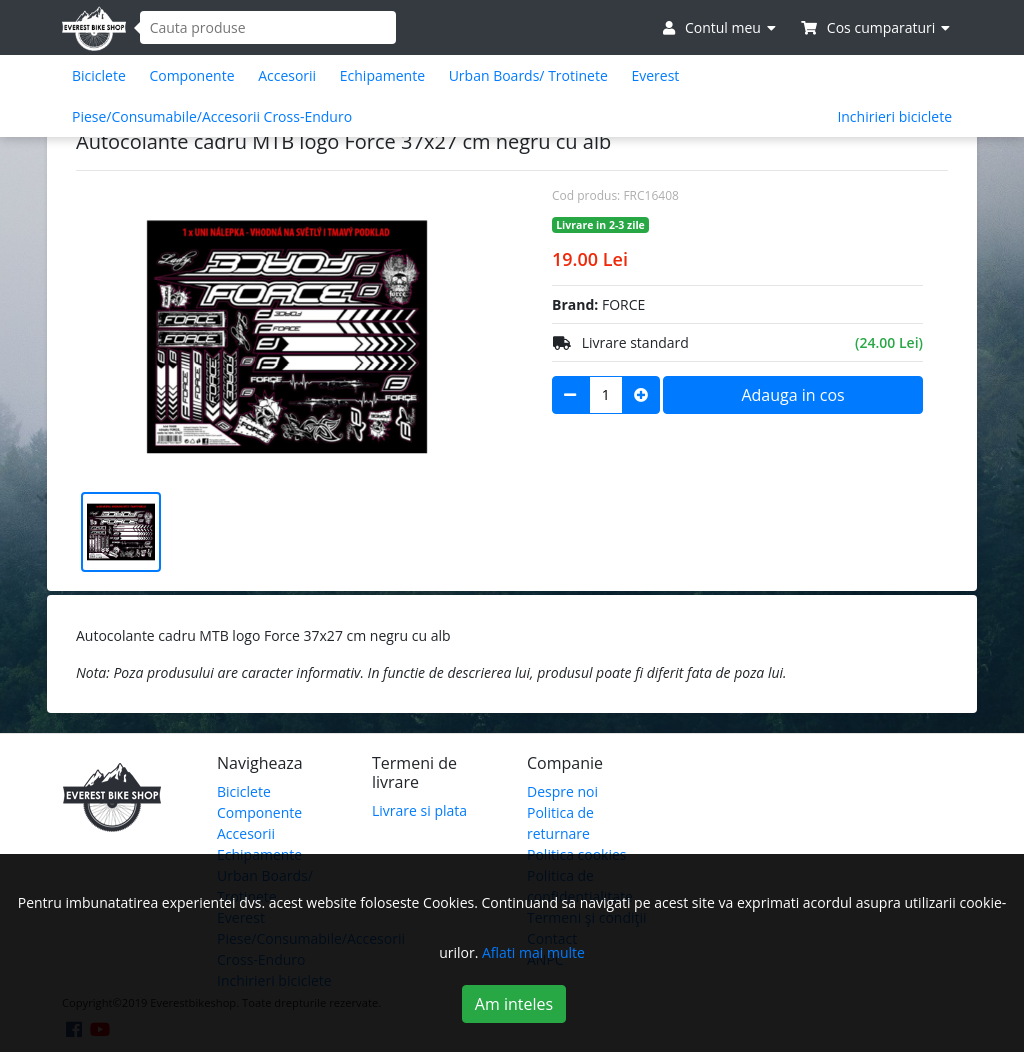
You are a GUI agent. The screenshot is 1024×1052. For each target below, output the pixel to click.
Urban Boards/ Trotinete (528, 75)
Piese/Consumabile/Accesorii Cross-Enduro (212, 116)
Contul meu (719, 27)
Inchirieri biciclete (894, 116)
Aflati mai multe (533, 952)
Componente (191, 75)
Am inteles (514, 1004)
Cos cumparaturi (875, 27)
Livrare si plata (419, 810)
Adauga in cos (792, 395)
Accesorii (287, 75)
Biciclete (99, 75)
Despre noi (562, 791)
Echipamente (382, 75)
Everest (655, 75)
